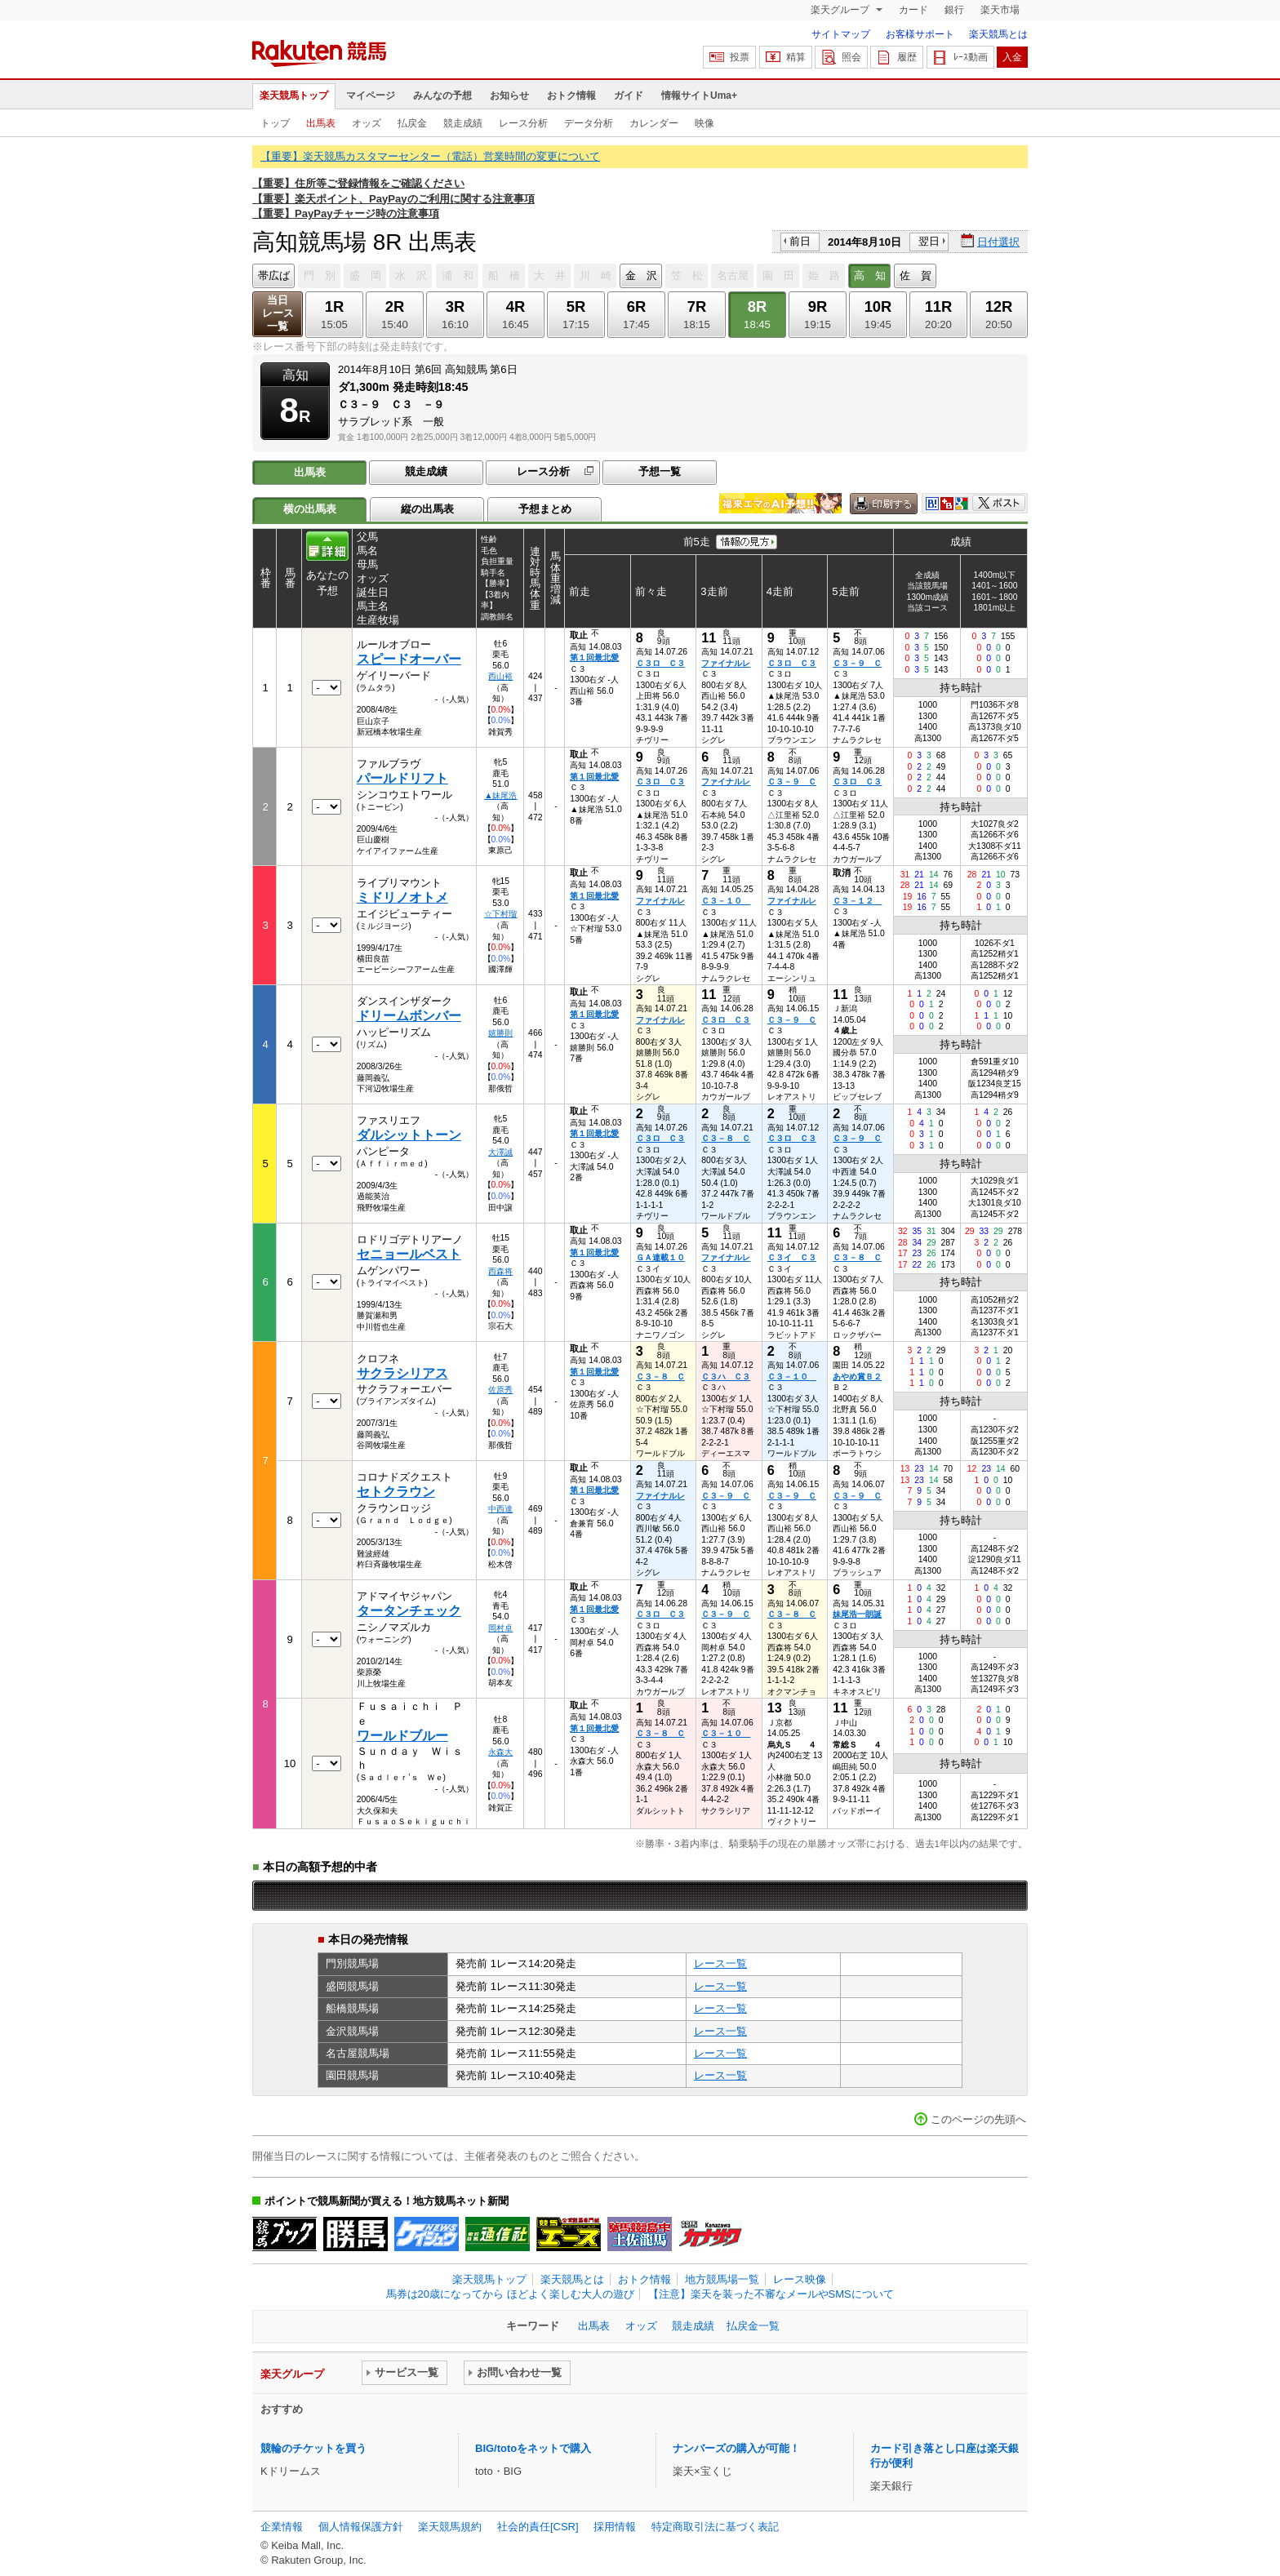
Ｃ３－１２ (857, 900)
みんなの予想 (442, 95)
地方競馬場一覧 (722, 2279)
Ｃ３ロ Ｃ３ (660, 663)
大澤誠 (500, 1152)
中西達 (500, 1508)
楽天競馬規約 (450, 2526)
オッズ (366, 123)
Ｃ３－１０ (725, 900)
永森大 (500, 1752)
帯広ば (274, 275)
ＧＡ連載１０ (660, 1257)
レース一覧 (720, 1963)
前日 (800, 241)
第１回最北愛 (594, 657)
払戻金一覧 (753, 2326)
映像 (704, 123)
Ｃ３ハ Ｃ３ (725, 1376)
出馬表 (321, 123)
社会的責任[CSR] (538, 2526)
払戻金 (412, 123)
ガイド (628, 95)
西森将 (500, 1271)
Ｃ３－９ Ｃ (857, 663)
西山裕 (500, 676)
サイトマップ (840, 34)
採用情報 (614, 2526)
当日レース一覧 (278, 313)
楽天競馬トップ (294, 95)
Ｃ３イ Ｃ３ (791, 1257)
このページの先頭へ (978, 2119)
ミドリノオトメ (402, 897)
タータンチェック (409, 1611)
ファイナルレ (725, 663)
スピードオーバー (409, 659)
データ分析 (588, 123)
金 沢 (641, 275)
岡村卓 (500, 1627)
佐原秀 (500, 1389)
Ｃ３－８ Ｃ (725, 1138)
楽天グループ (841, 10)
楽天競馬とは (998, 34)
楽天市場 (1000, 10)
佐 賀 (915, 275)
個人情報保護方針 (360, 2526)
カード (913, 10)
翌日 (929, 241)
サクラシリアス (402, 1373)
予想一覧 (659, 471)
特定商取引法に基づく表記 (715, 2526)
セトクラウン (396, 1492)
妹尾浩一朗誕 (857, 1614)
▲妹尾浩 (500, 795)
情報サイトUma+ (699, 95)
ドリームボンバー (409, 1016)
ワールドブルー (402, 1736)
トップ (275, 123)
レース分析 (523, 123)
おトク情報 (571, 95)
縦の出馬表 (427, 509)
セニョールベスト (409, 1254)
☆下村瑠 (500, 913)
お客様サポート (920, 34)
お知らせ (509, 95)
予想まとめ (544, 509)
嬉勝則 (500, 1032)
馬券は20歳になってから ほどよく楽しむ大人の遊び (510, 2294)
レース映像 (799, 2279)
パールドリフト (402, 778)
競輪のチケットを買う (313, 2448)
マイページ (370, 95)
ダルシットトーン (409, 1135)
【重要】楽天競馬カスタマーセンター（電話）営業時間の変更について (430, 156)
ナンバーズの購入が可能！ (736, 2448)
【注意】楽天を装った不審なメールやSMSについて (771, 2294)
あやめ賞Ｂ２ (857, 1376)
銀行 (954, 10)
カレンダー (653, 123)
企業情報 (281, 2526)
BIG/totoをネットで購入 (533, 2448)
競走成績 (462, 123)
